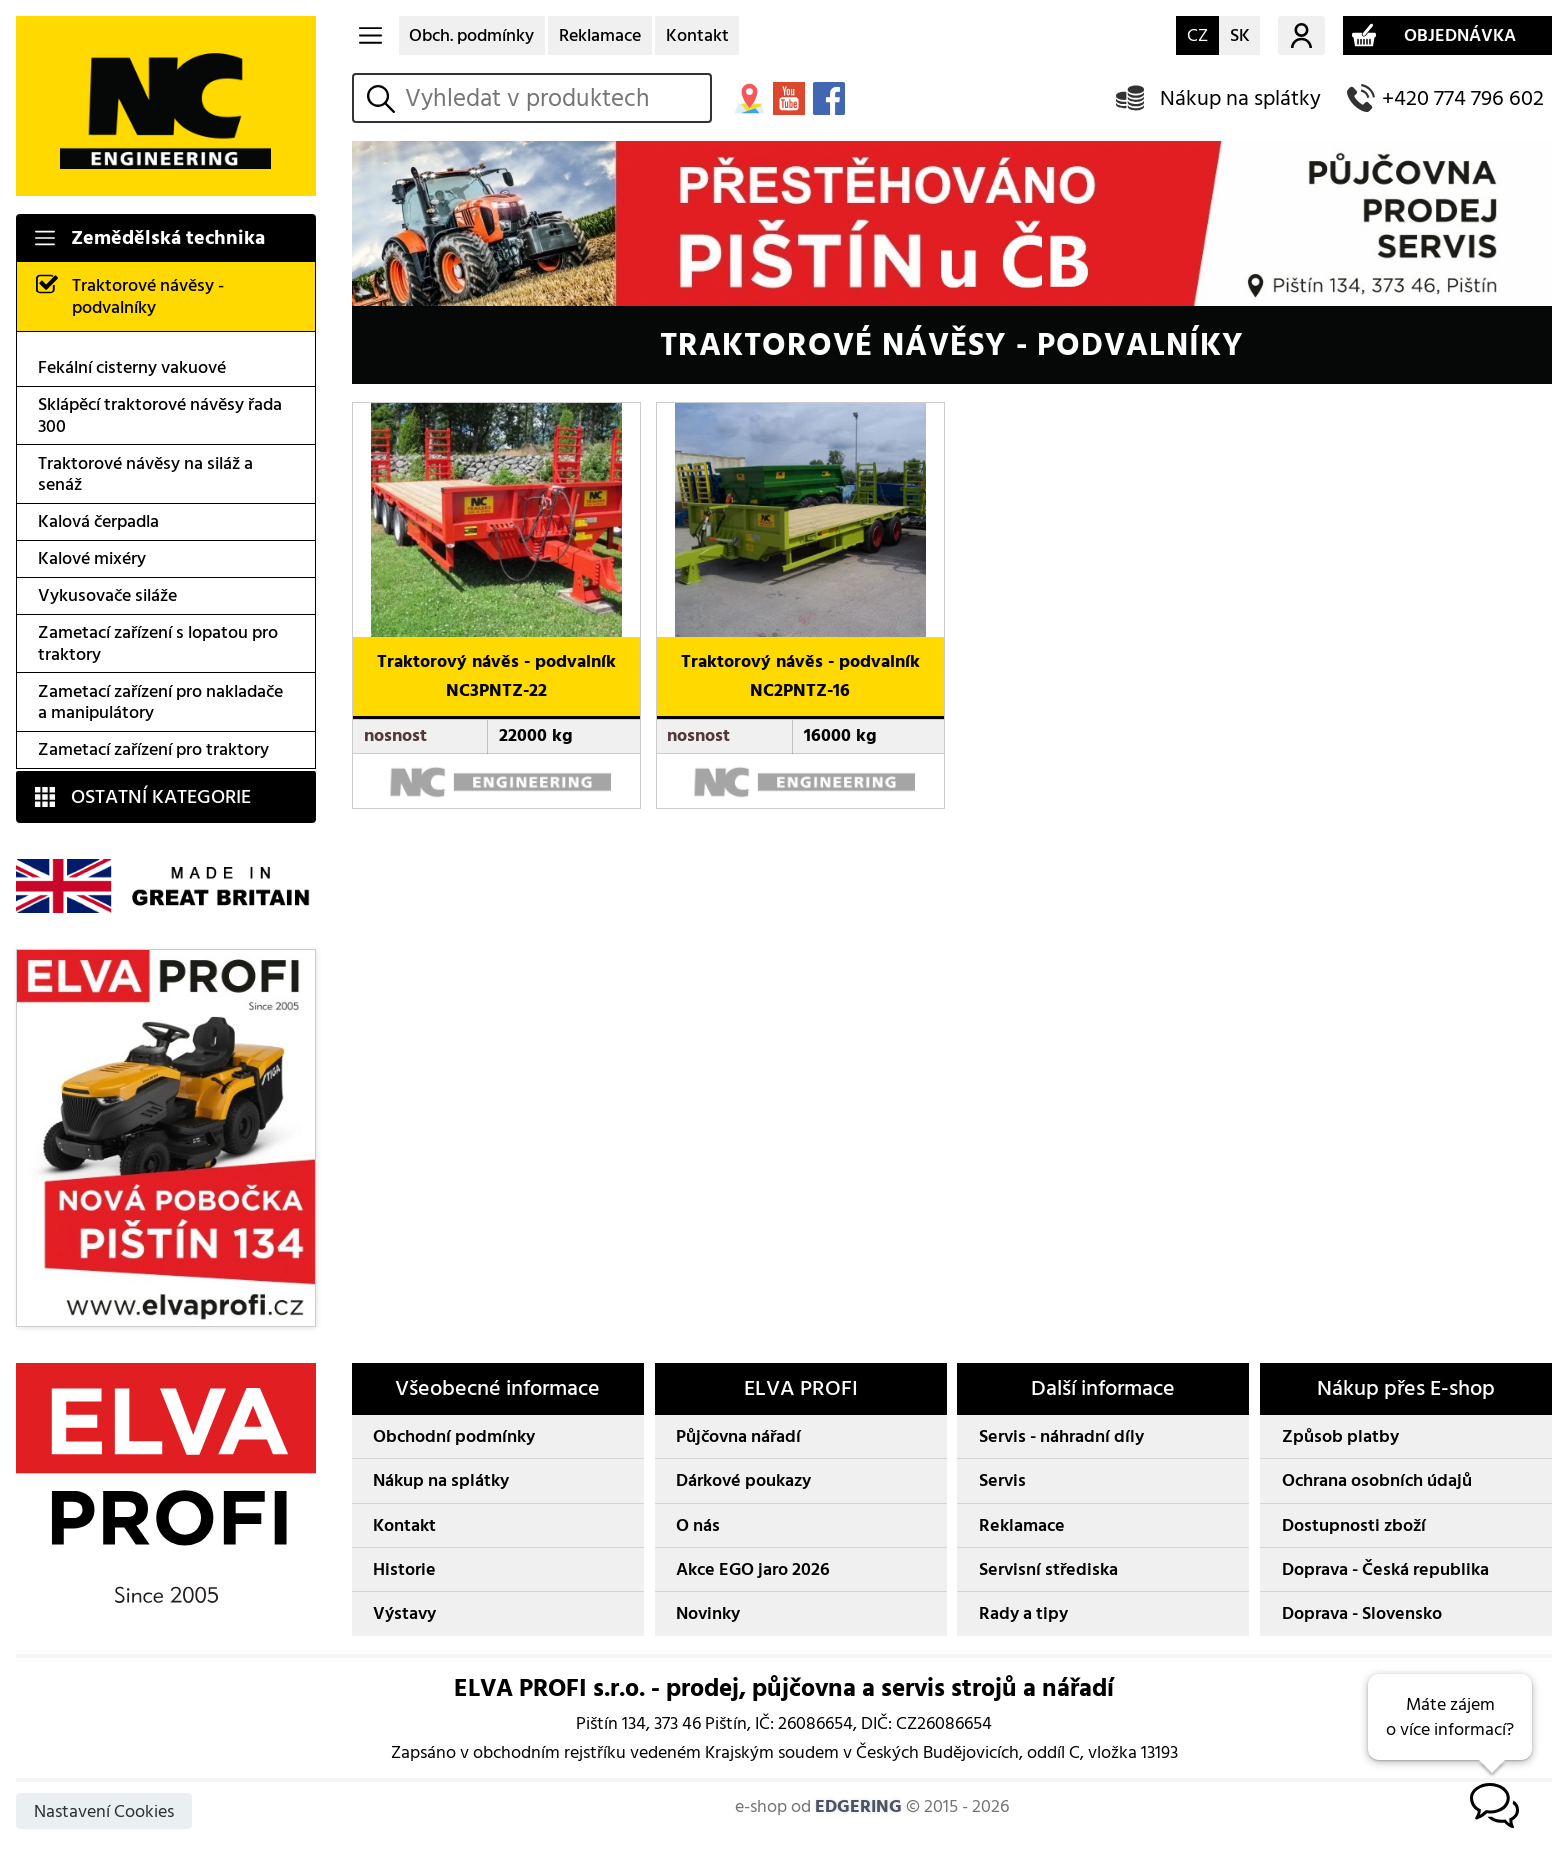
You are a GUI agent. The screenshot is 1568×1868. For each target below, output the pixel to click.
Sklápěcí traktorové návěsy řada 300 (160, 415)
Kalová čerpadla (98, 521)
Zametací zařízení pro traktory (153, 749)
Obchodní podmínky (454, 1436)
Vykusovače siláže (107, 595)
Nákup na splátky (1240, 98)
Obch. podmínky (471, 35)
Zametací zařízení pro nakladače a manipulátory (160, 702)
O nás (698, 1525)
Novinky (708, 1613)
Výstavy (404, 1613)
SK (1240, 35)
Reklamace (600, 35)
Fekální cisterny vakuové (132, 367)
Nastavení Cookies (104, 1811)
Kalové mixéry (92, 558)
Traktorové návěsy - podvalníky (148, 296)
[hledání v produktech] (553, 98)
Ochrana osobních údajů (1377, 1480)
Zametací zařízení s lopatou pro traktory (158, 643)
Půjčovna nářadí (738, 1436)
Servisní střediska (1048, 1569)
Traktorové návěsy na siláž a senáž (145, 474)
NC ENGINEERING (166, 106)
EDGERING (858, 1806)
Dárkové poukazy (743, 1480)
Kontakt (697, 35)
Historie (404, 1569)
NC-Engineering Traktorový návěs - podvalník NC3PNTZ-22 (486, 423)
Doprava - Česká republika (1385, 1569)
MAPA (749, 98)
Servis (1002, 1480)
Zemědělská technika (168, 238)
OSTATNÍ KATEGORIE (161, 797)
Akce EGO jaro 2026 (753, 1569)
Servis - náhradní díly (1061, 1436)
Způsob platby (1340, 1436)
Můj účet (1301, 36)
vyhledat (384, 98)
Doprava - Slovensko (1362, 1613)
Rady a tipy (1023, 1613)
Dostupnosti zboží (1354, 1525)
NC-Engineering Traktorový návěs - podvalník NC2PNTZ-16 (790, 423)
